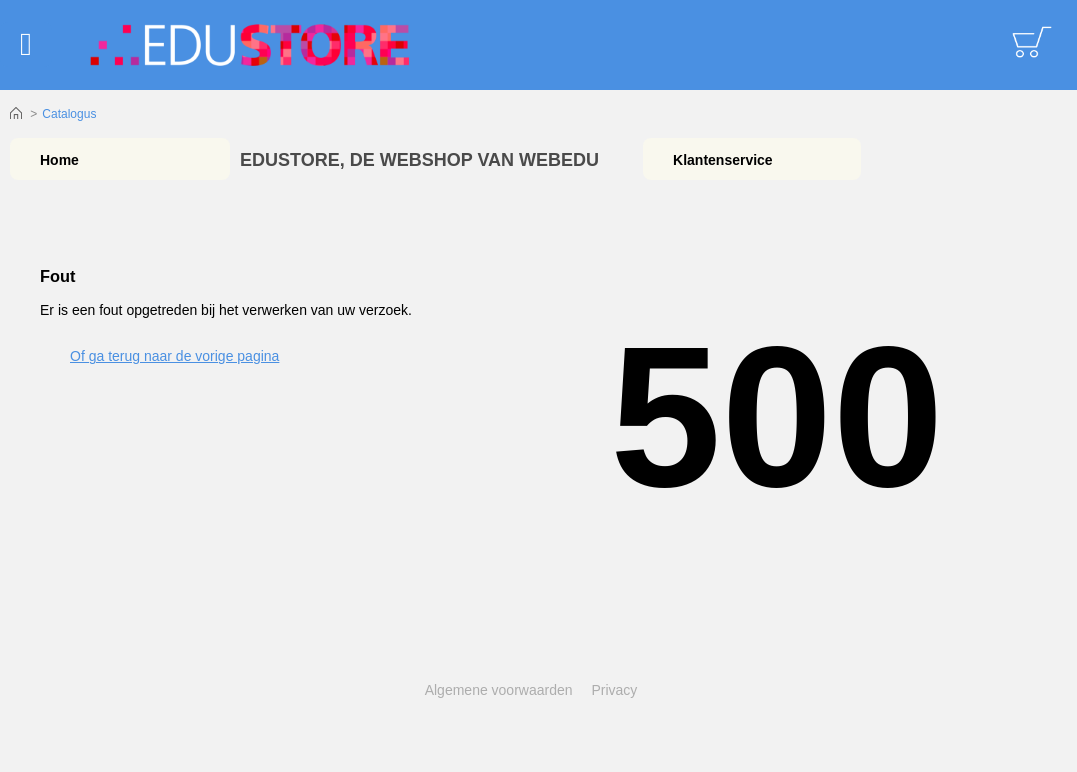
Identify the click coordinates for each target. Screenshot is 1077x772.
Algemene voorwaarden (499, 690)
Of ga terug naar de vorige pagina (174, 356)
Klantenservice (723, 160)
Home (16, 114)
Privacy (614, 690)
